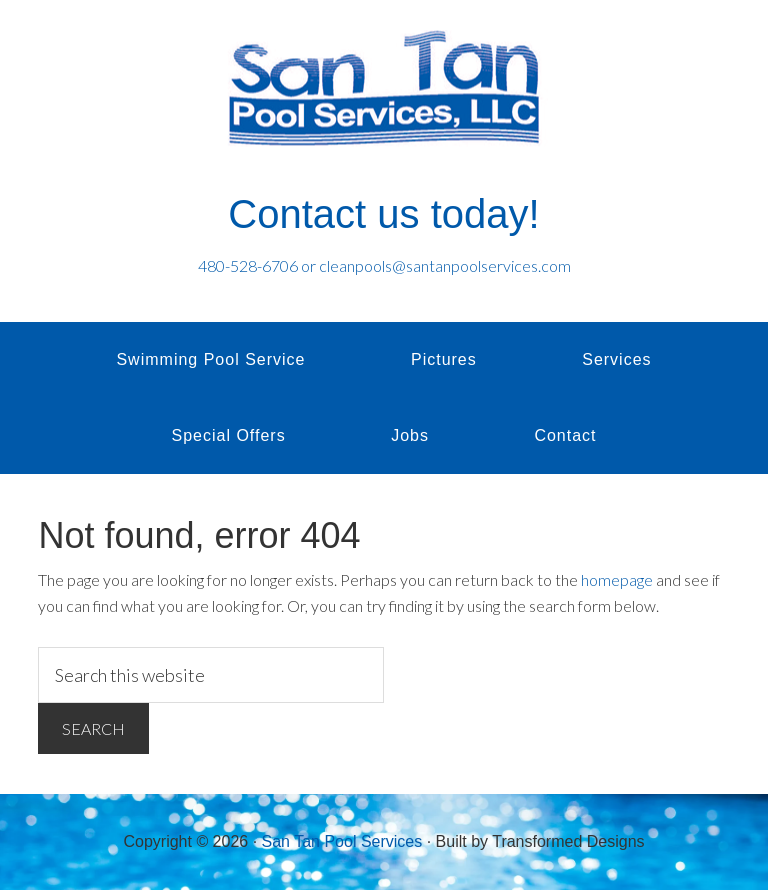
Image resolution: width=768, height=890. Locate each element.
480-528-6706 (248, 265)
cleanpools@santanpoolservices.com (445, 265)
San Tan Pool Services (383, 90)
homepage (617, 579)
